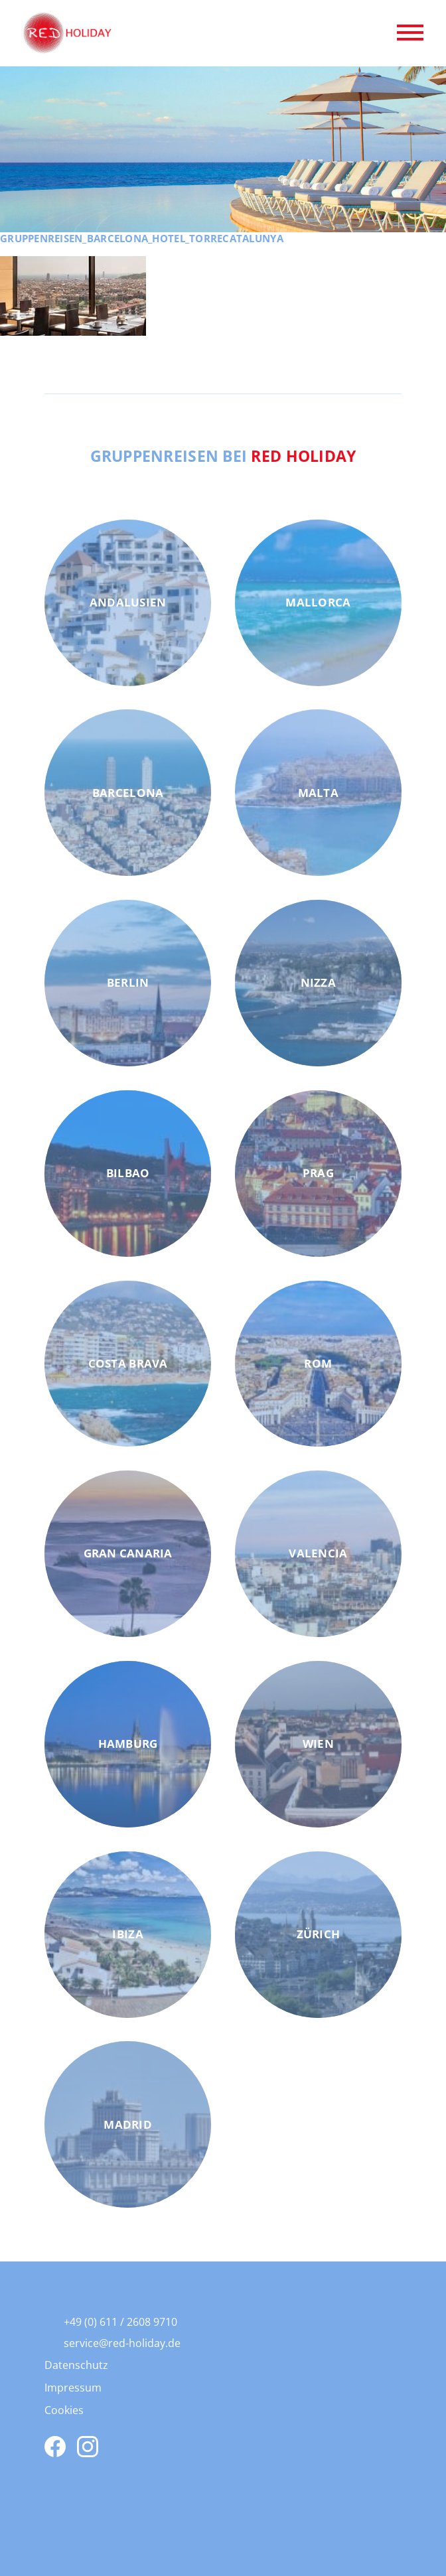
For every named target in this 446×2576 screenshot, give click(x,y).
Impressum (73, 2387)
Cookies (64, 2410)
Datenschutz (76, 2365)
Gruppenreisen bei (223, 455)
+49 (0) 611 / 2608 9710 (120, 2322)
